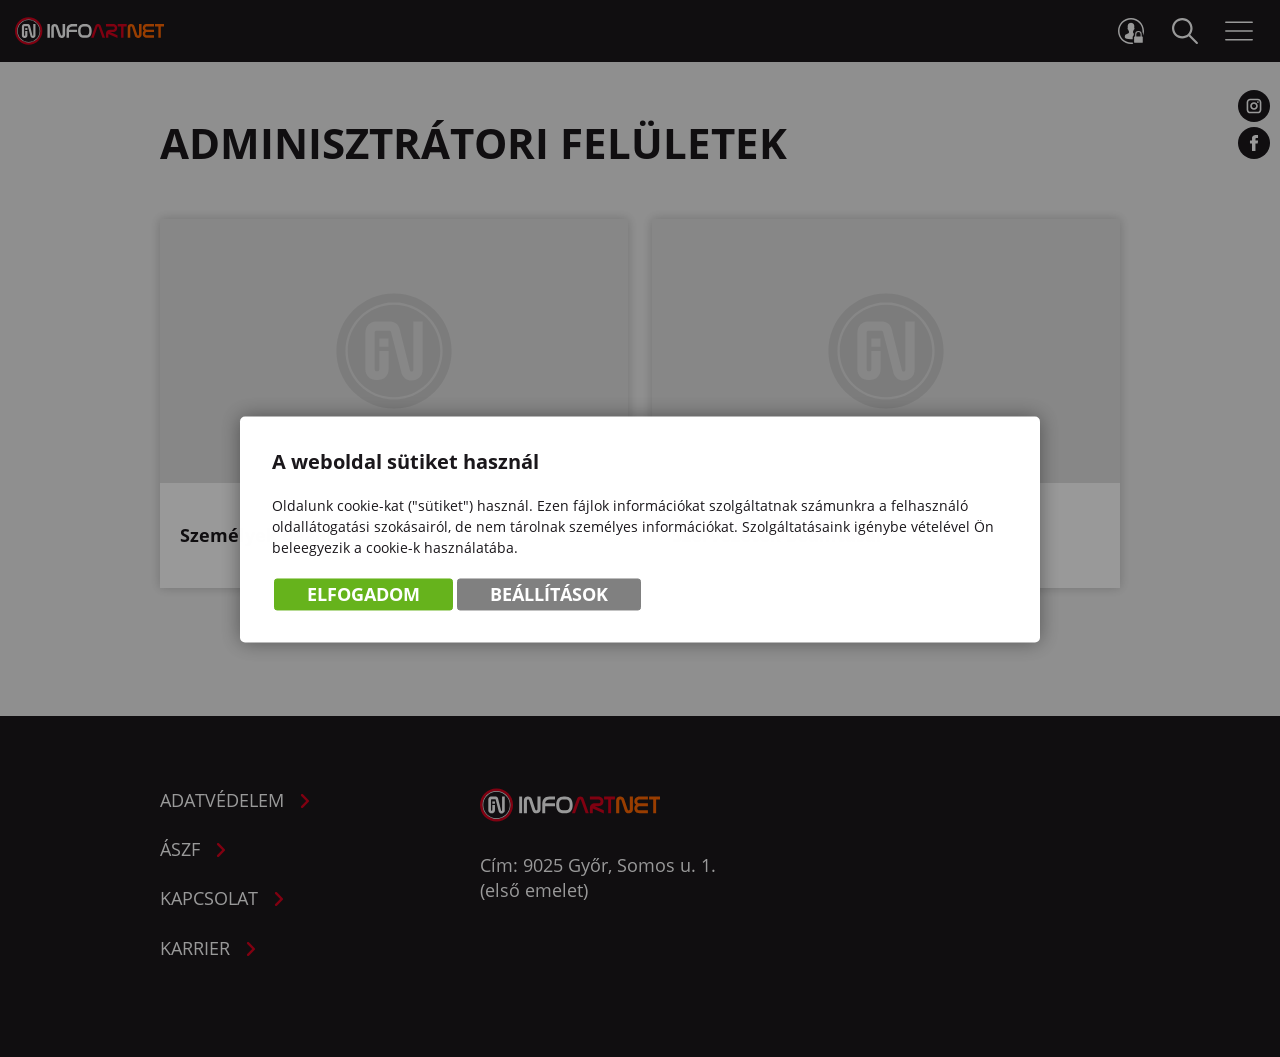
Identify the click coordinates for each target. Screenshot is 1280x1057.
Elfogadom (363, 595)
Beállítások (549, 595)
